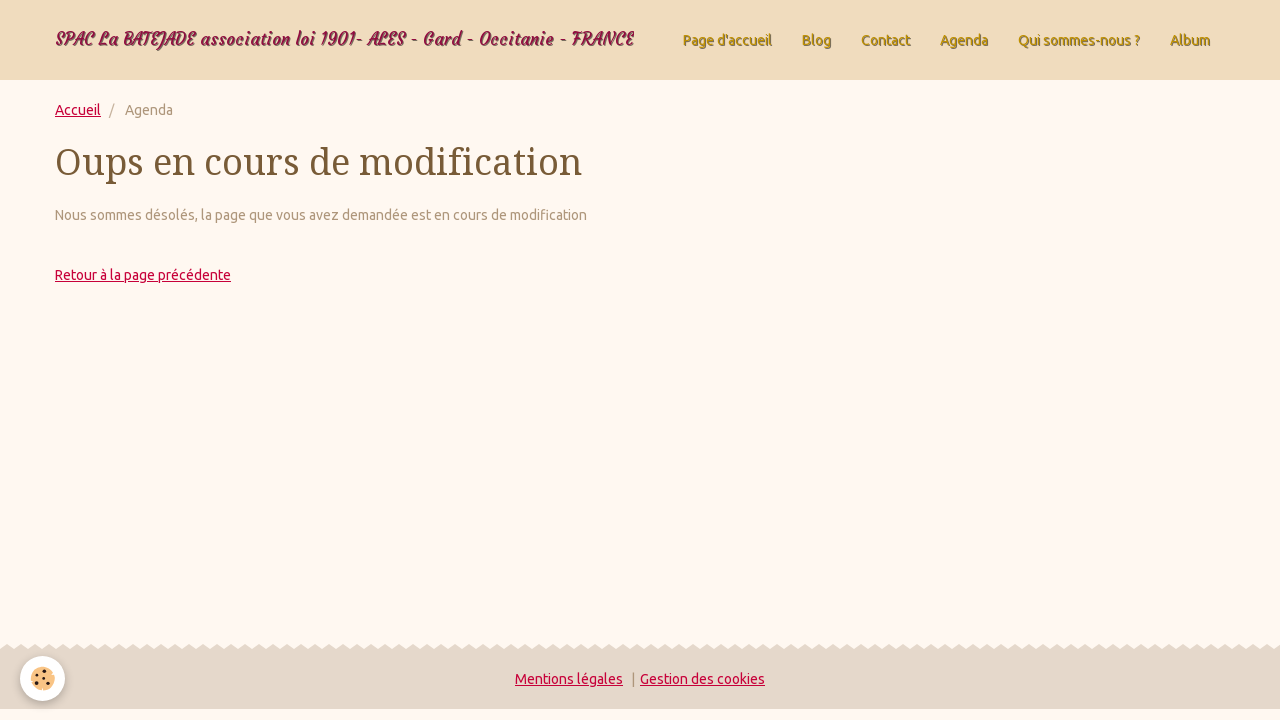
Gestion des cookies (702, 679)
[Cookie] (42, 678)
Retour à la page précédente (143, 275)
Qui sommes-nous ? (1079, 40)
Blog (816, 40)
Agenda (964, 40)
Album (1190, 40)
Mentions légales (569, 679)
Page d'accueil (727, 40)
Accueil (78, 110)
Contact (885, 40)
